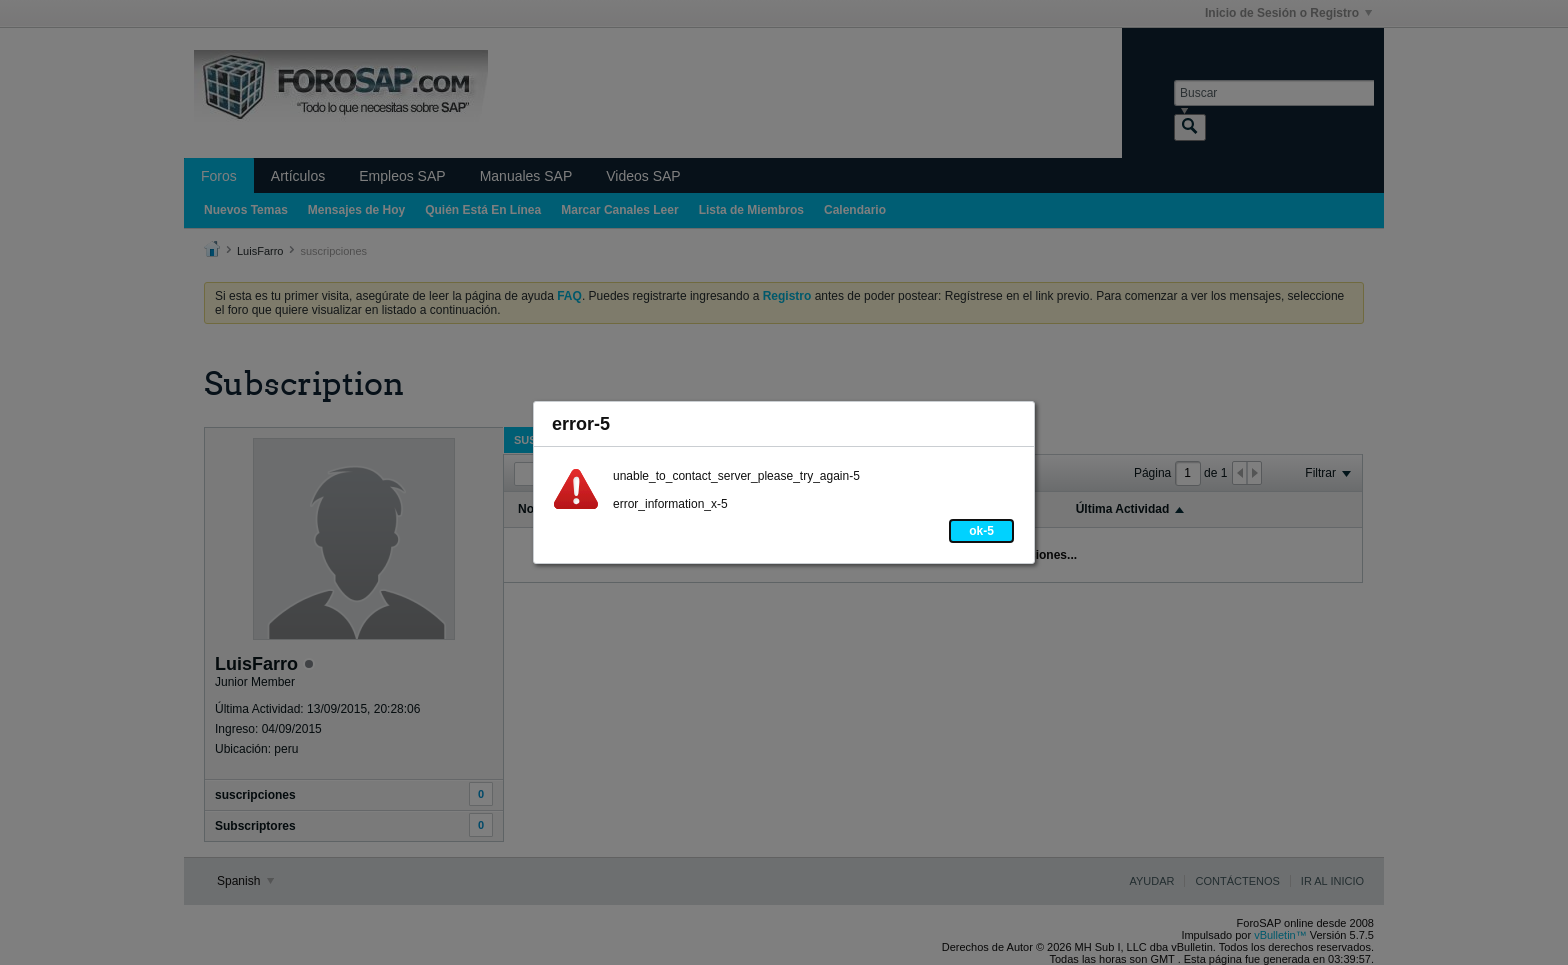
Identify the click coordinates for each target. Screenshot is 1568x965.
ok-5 (981, 531)
